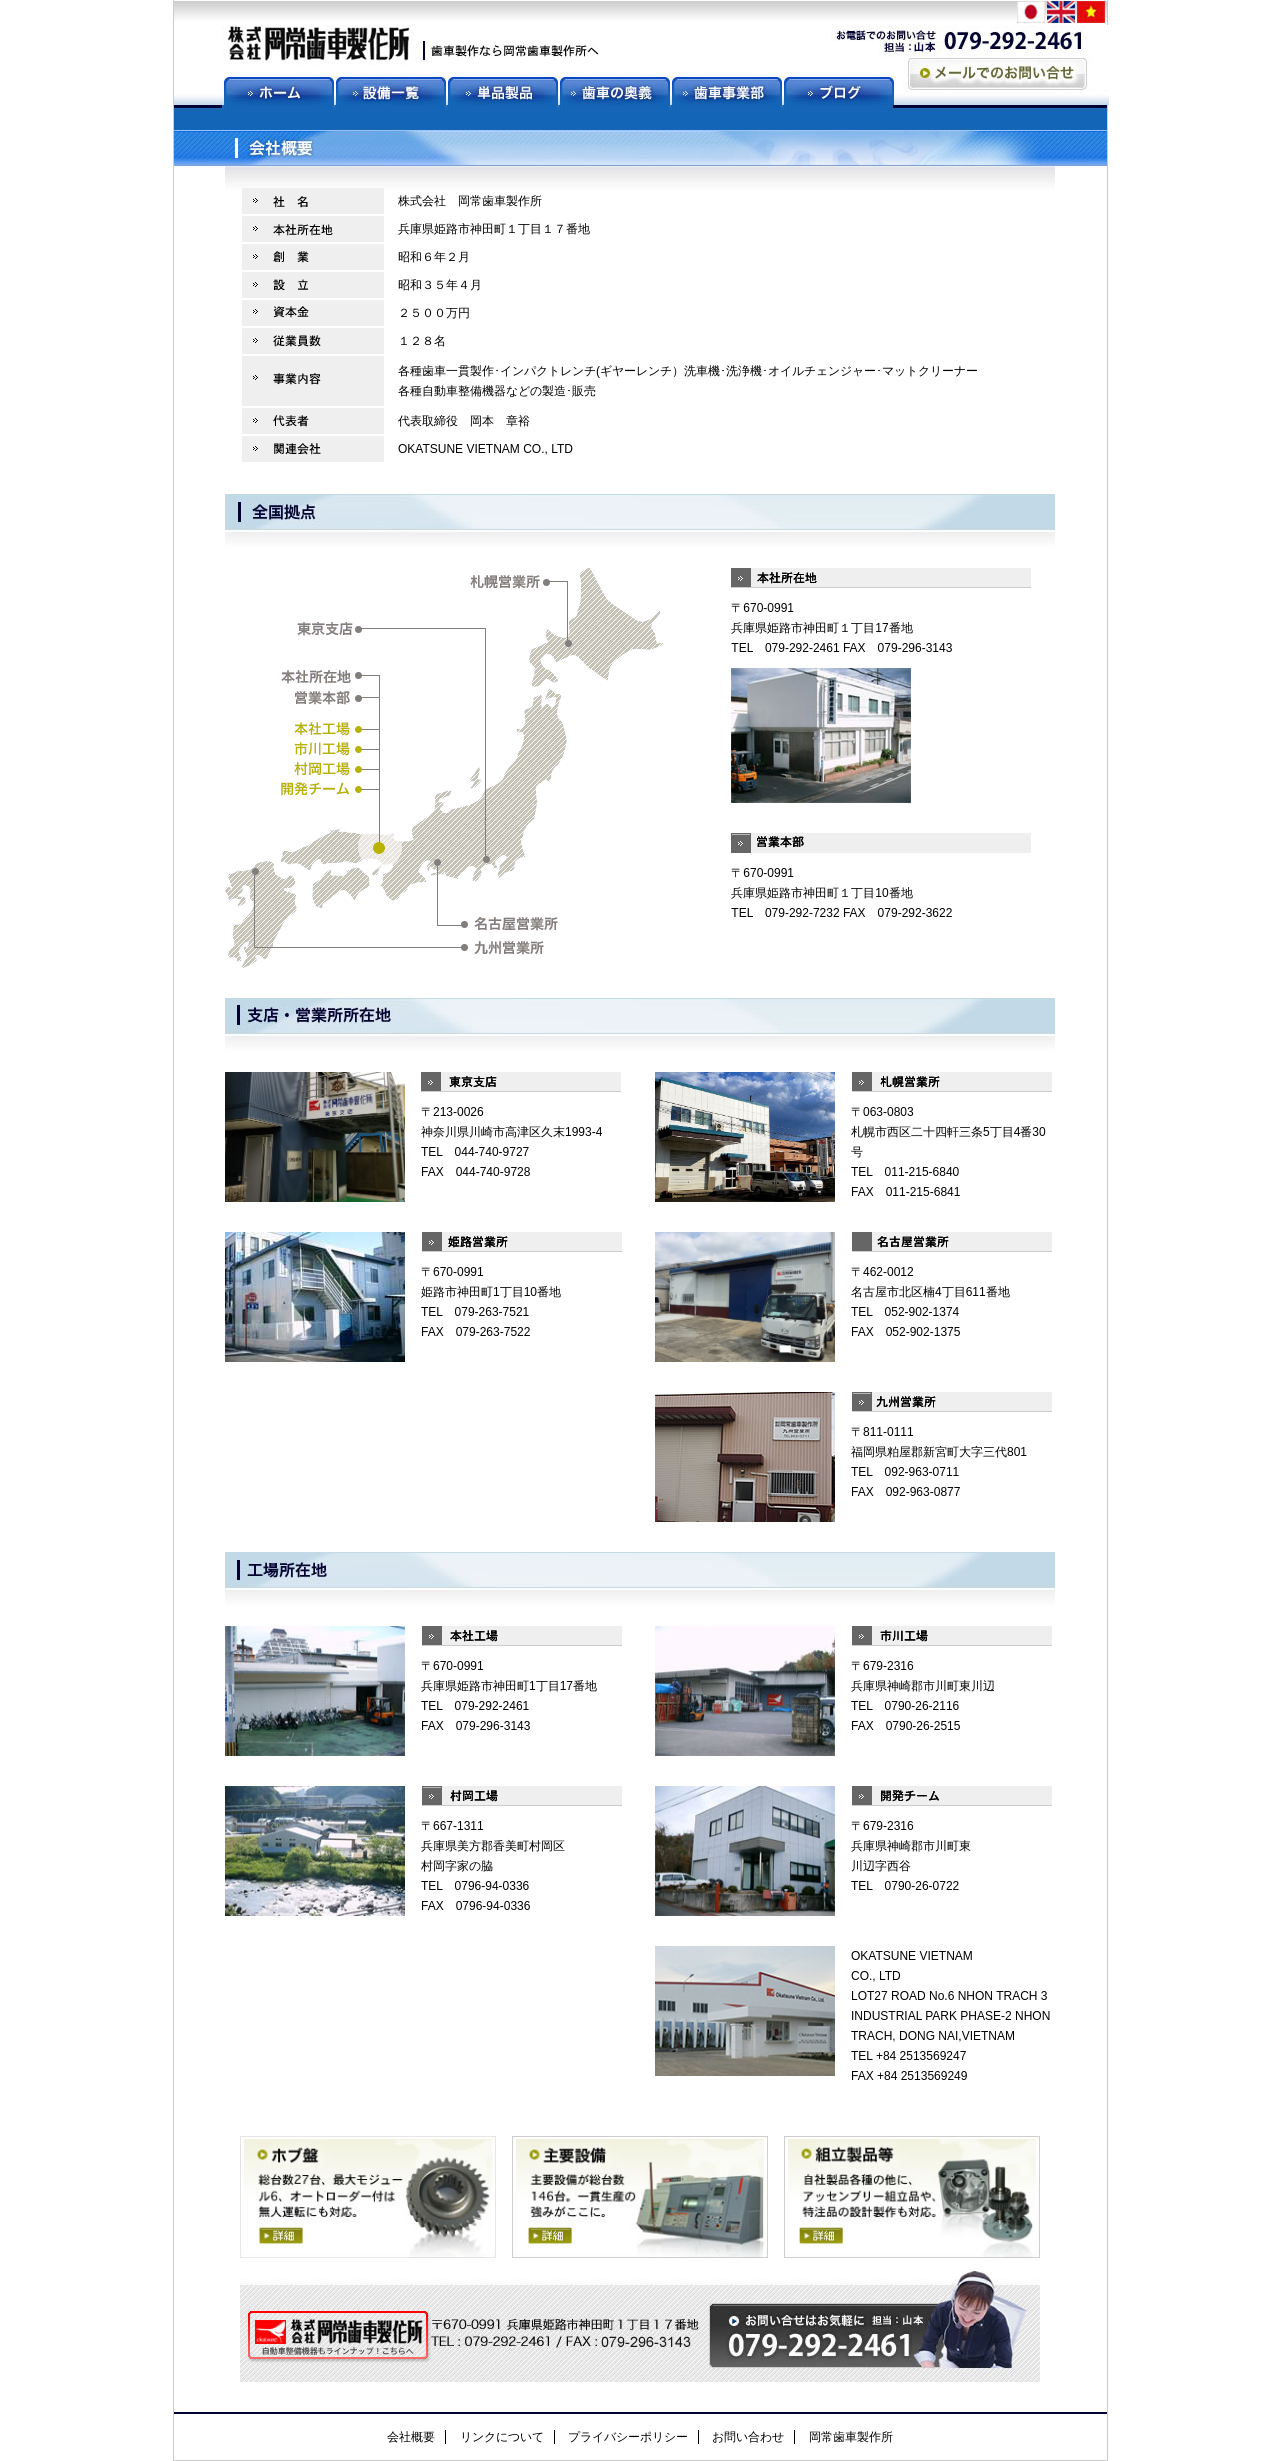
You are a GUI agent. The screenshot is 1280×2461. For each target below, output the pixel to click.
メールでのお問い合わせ (997, 74)
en (1062, 13)
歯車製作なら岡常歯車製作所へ (414, 45)
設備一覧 (392, 91)
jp (1032, 13)
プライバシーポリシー (628, 2437)
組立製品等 (912, 2198)
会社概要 (411, 2437)
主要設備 (640, 2198)
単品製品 (504, 91)
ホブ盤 (368, 2198)
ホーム (280, 91)
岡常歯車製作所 (851, 2437)
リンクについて (502, 2437)
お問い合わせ (748, 2437)
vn (1092, 13)
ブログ (840, 91)
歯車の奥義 (616, 91)
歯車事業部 (728, 91)
